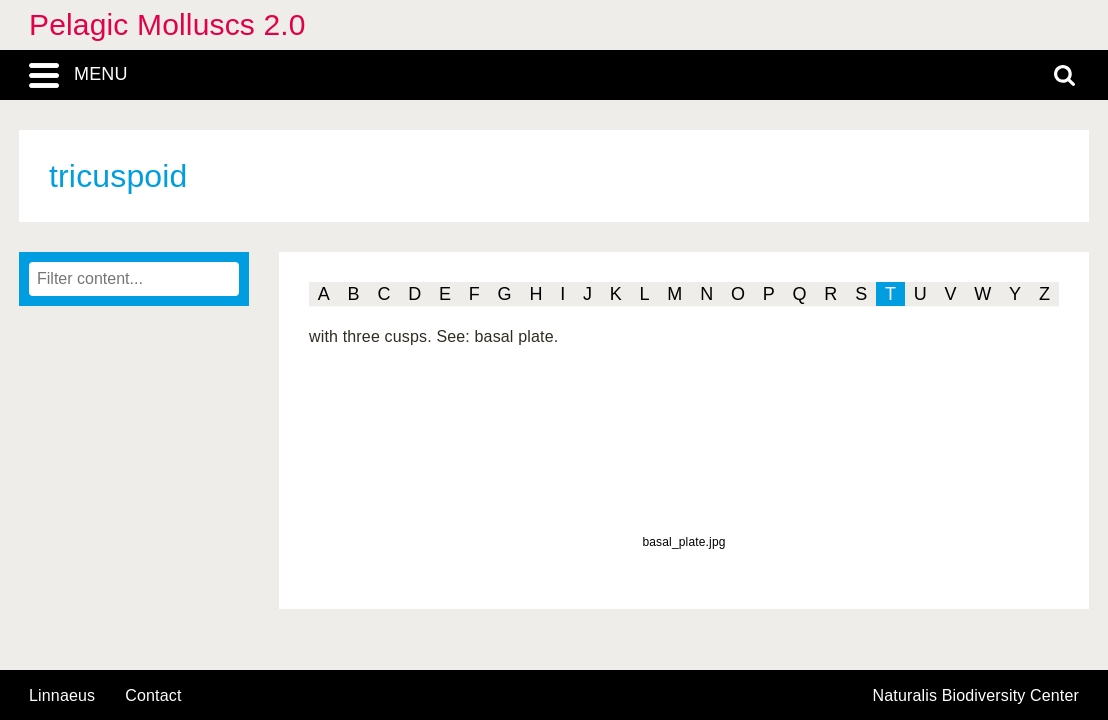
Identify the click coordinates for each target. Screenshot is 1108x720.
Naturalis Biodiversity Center (976, 696)
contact (153, 695)
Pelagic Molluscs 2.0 (167, 24)
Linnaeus (62, 696)
